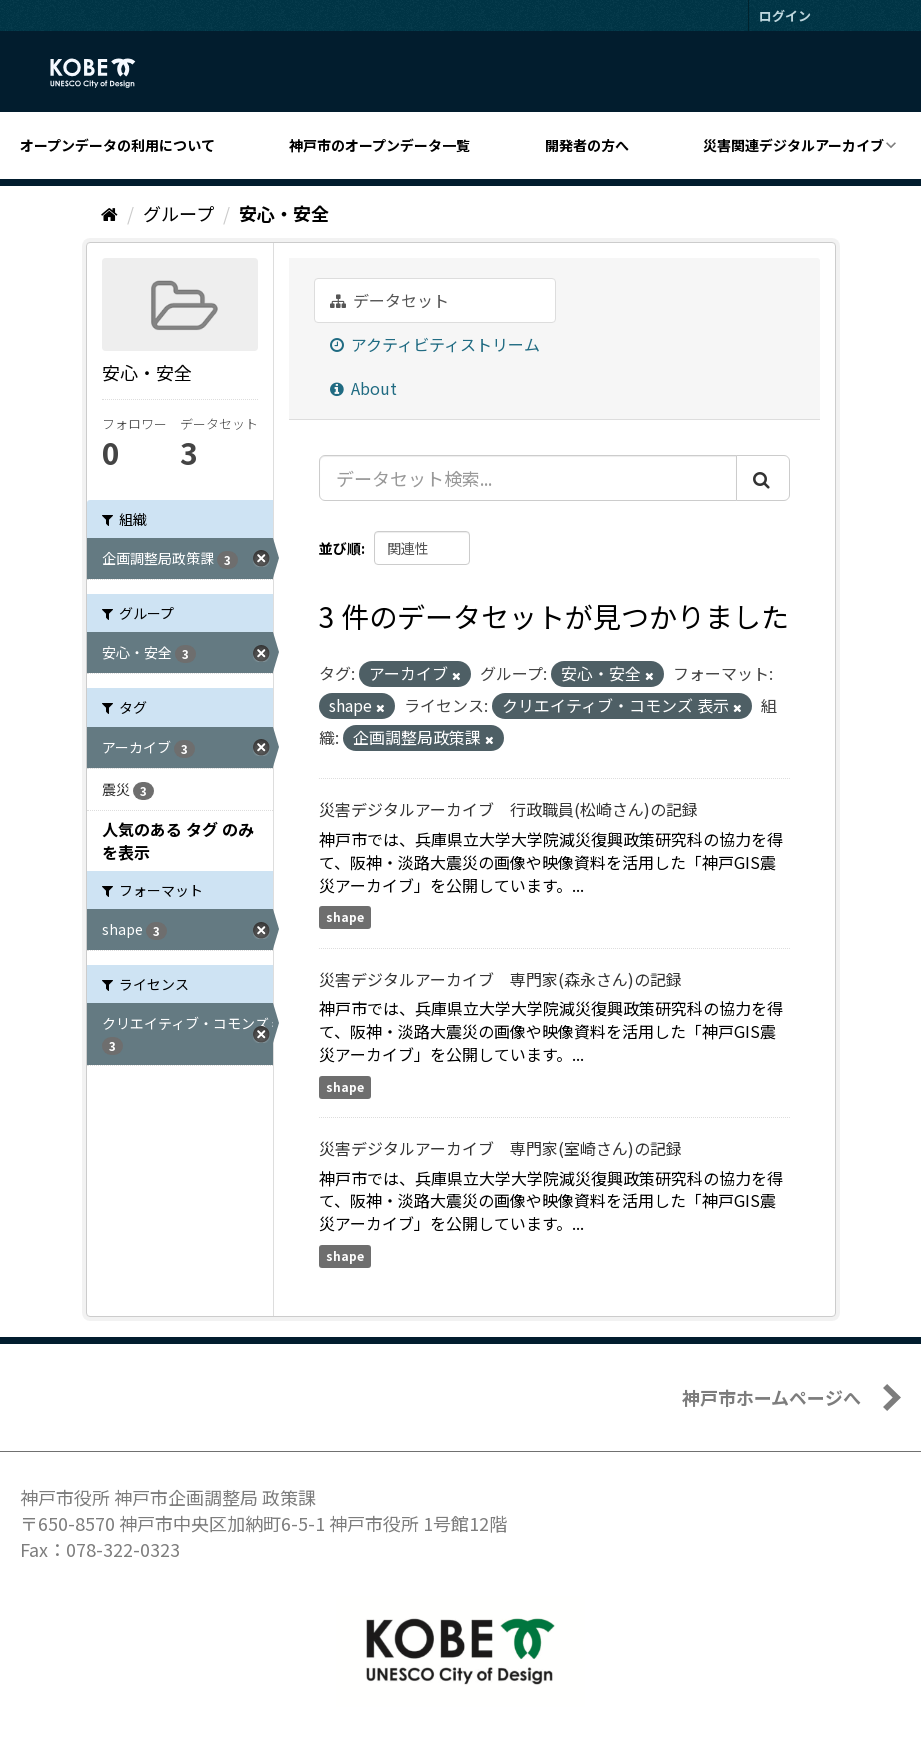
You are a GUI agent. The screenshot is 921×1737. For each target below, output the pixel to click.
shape (345, 917)
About (363, 388)
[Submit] (763, 478)
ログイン (785, 15)
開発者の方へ (587, 145)
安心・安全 (284, 213)
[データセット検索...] (528, 478)
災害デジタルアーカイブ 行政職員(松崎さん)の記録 (508, 809)
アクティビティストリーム (435, 344)
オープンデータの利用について (117, 145)
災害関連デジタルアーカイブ (793, 145)
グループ (178, 213)
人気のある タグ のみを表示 (178, 840)
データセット (389, 300)
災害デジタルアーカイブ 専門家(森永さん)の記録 (500, 979)
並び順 (340, 548)
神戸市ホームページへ (771, 1397)
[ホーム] (109, 213)
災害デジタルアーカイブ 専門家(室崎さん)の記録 (500, 1148)
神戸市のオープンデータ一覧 (379, 145)
